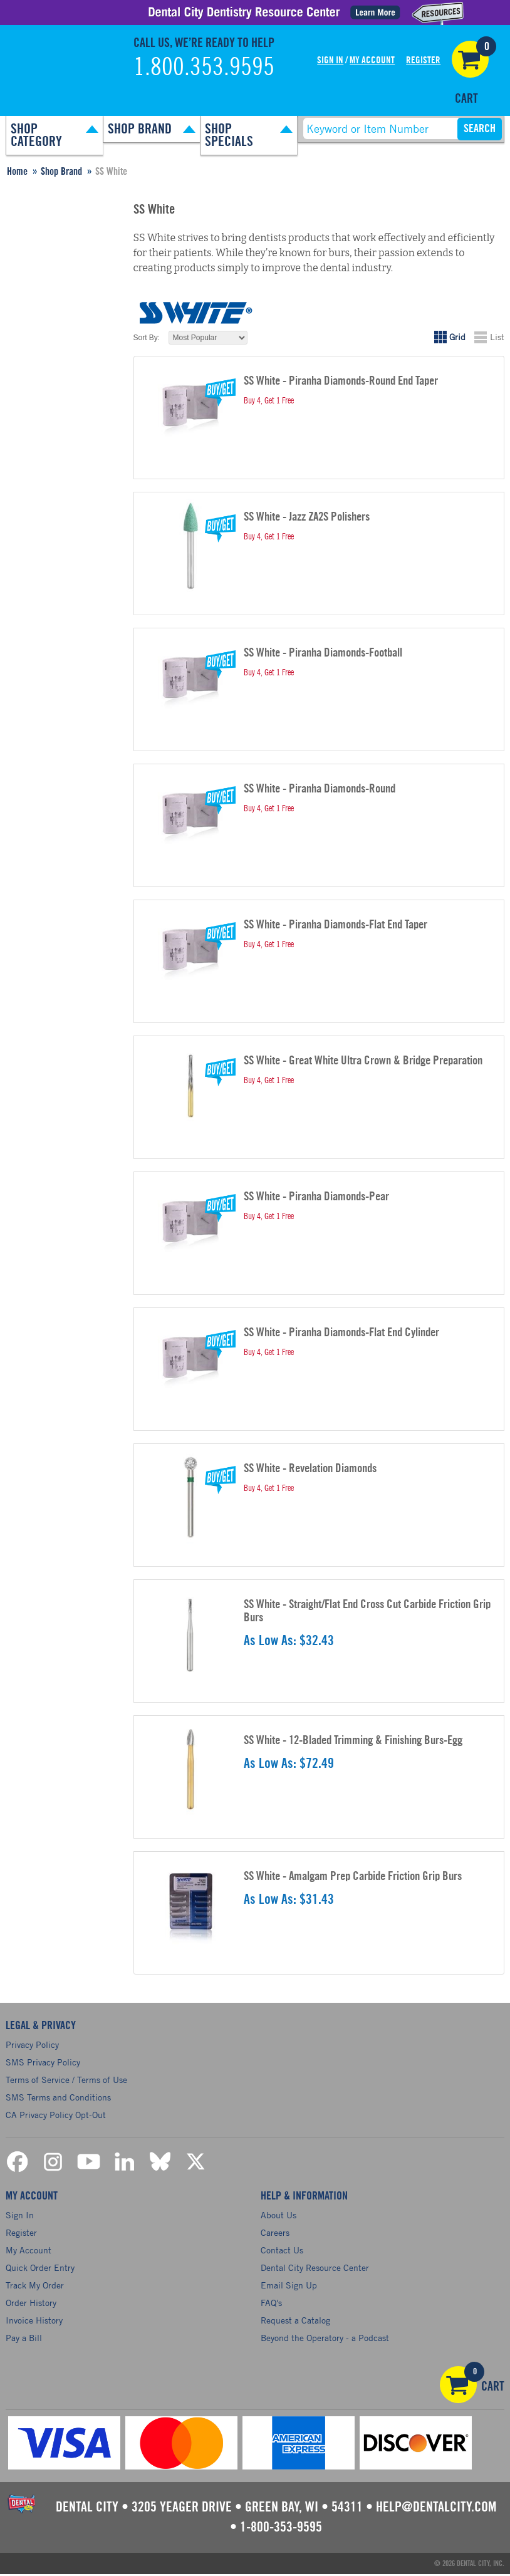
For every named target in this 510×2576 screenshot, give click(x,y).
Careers (275, 2234)
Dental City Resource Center (315, 2269)
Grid (457, 336)
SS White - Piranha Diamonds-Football (323, 653)
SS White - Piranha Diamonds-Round (319, 789)
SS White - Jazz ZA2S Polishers (307, 517)
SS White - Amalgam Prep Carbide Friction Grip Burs (353, 1877)
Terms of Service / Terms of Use (66, 2079)
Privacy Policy (32, 2044)
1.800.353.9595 (203, 67)
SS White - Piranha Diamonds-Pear (316, 1197)
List (497, 336)
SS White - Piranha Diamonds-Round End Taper (341, 381)
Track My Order (35, 2287)
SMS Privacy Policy (43, 2062)
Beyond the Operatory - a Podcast (325, 2339)
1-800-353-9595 (281, 2529)
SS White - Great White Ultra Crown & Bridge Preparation (363, 1061)
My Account (372, 60)
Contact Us (282, 2251)
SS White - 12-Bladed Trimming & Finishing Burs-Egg (353, 1741)
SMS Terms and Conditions (58, 2097)
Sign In (330, 60)
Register (423, 60)
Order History (31, 2304)
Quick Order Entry (40, 2269)
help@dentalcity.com (436, 2509)
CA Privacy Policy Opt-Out (56, 2114)
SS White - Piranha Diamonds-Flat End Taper (335, 925)
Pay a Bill (24, 2339)
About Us (278, 2216)
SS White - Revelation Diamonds (310, 1469)
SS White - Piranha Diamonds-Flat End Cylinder (341, 1333)
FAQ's (271, 2304)
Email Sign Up (289, 2287)
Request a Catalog (295, 2322)
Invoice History (34, 2322)
